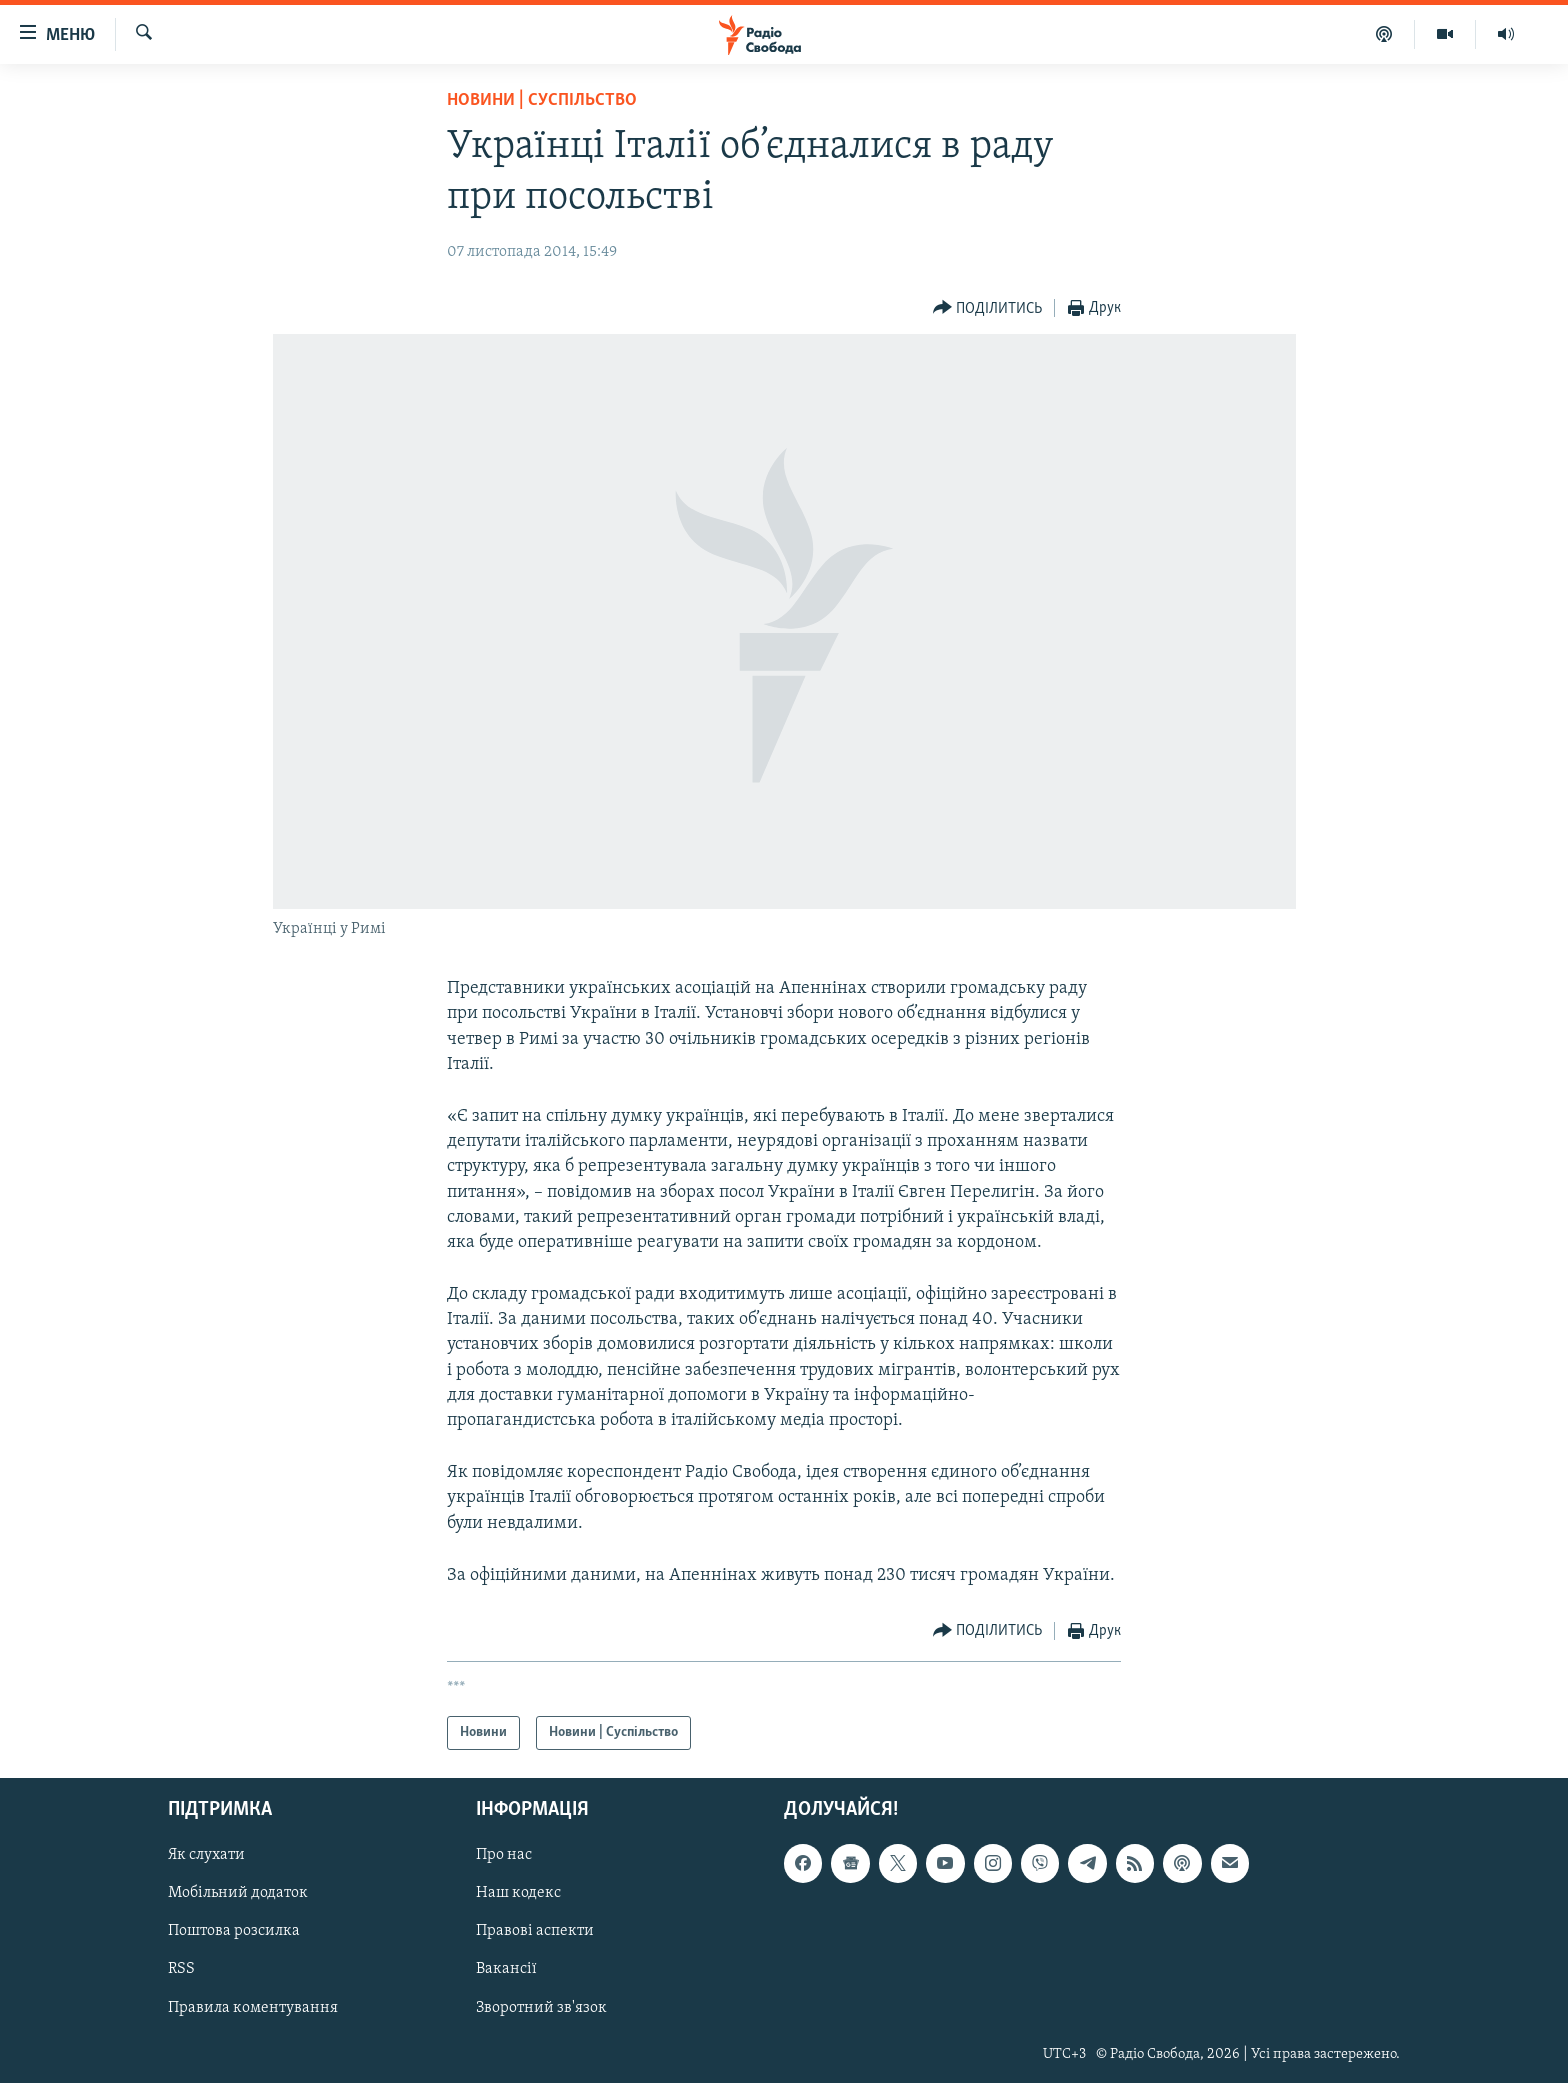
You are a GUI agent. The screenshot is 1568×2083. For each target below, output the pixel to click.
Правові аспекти (535, 1932)
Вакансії (506, 1970)
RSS (181, 1970)
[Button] (988, 308)
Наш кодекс (518, 1893)
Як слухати (206, 1855)
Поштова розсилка (234, 1932)
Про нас (504, 1855)
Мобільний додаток (238, 1893)
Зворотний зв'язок (541, 2008)
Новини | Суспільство (542, 100)
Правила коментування (253, 2008)
